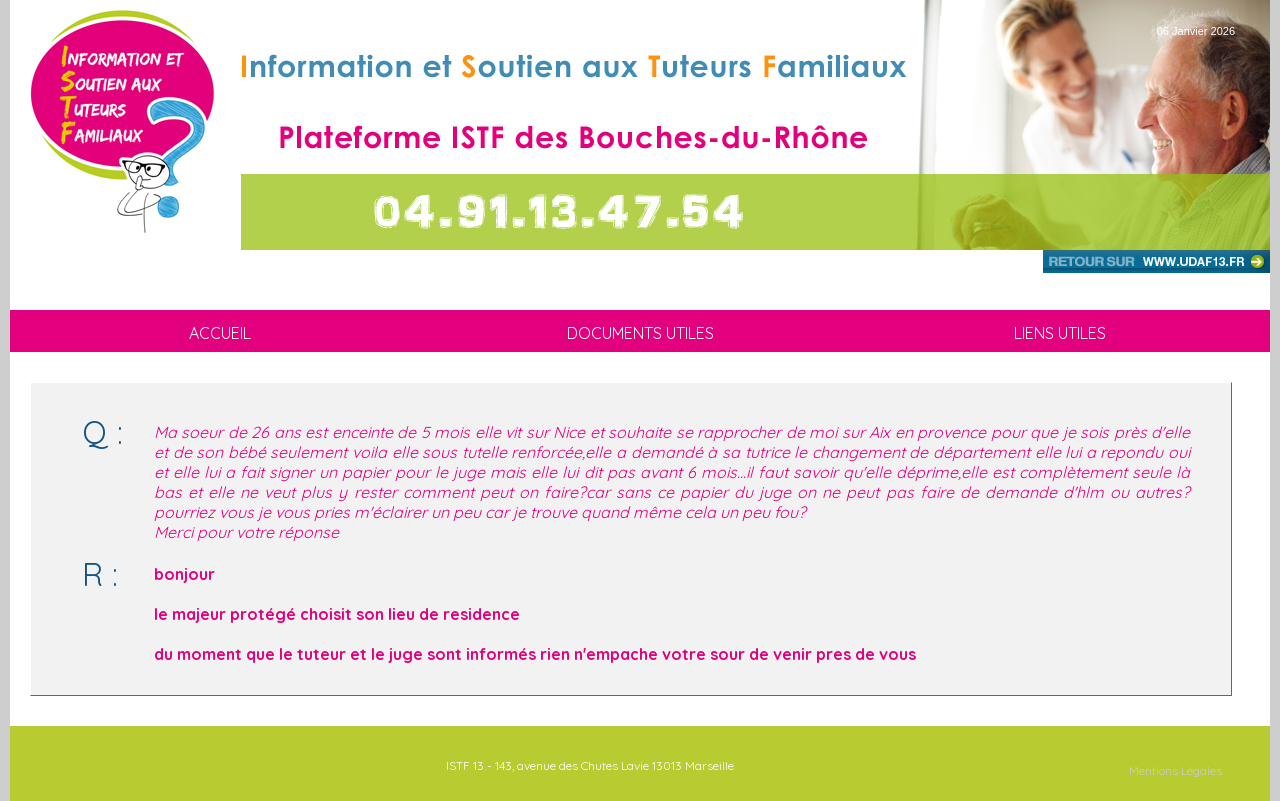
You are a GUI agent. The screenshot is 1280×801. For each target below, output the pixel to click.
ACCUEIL (220, 333)
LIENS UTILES (1060, 333)
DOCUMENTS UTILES (640, 333)
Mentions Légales (1175, 770)
